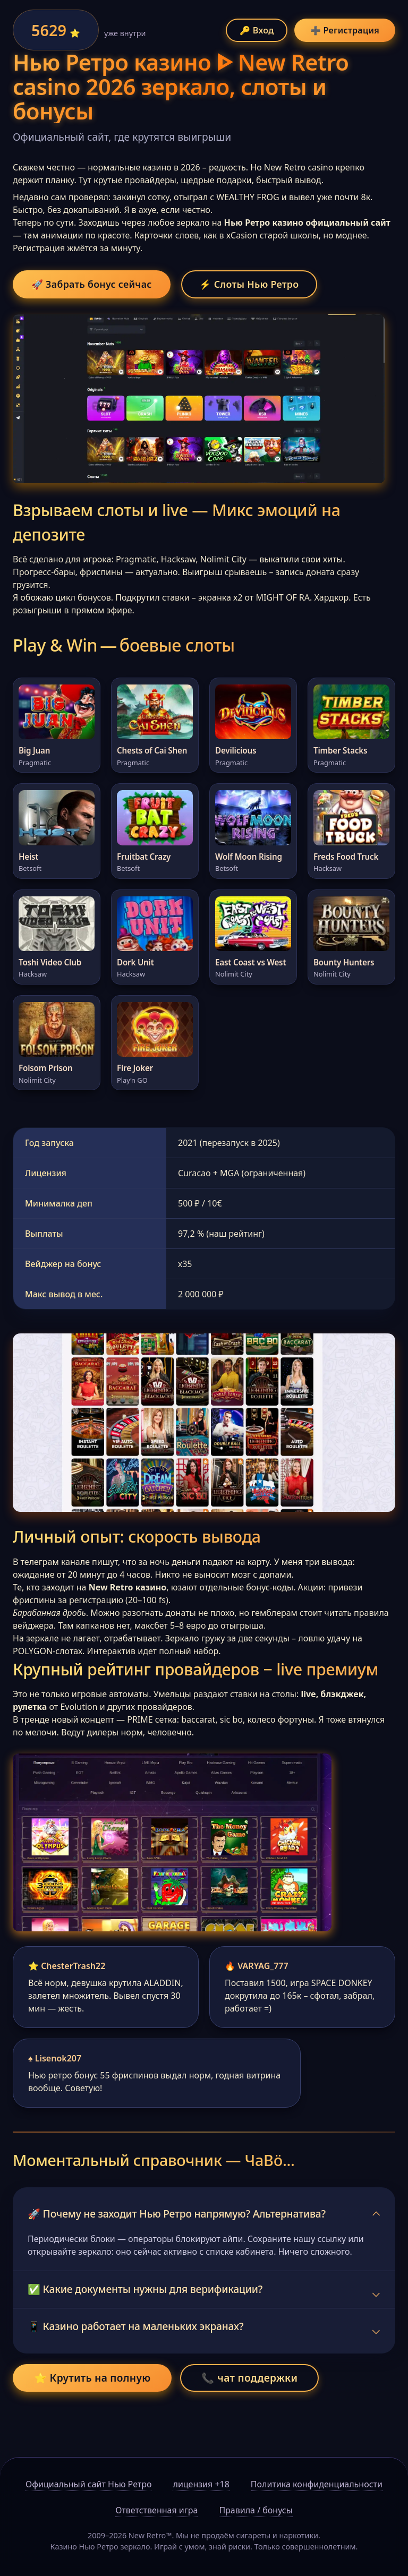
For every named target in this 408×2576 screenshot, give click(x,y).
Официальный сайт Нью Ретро (88, 2484)
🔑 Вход (257, 30)
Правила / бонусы (255, 2510)
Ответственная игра (156, 2510)
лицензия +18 (201, 2484)
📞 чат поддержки (249, 2405)
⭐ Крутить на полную (92, 2405)
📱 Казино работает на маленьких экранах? (135, 2354)
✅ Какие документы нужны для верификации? (145, 2316)
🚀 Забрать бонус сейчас (100, 285)
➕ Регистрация (344, 30)
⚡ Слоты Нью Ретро (274, 285)
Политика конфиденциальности (316, 2484)
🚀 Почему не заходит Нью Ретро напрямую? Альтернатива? (177, 2241)
